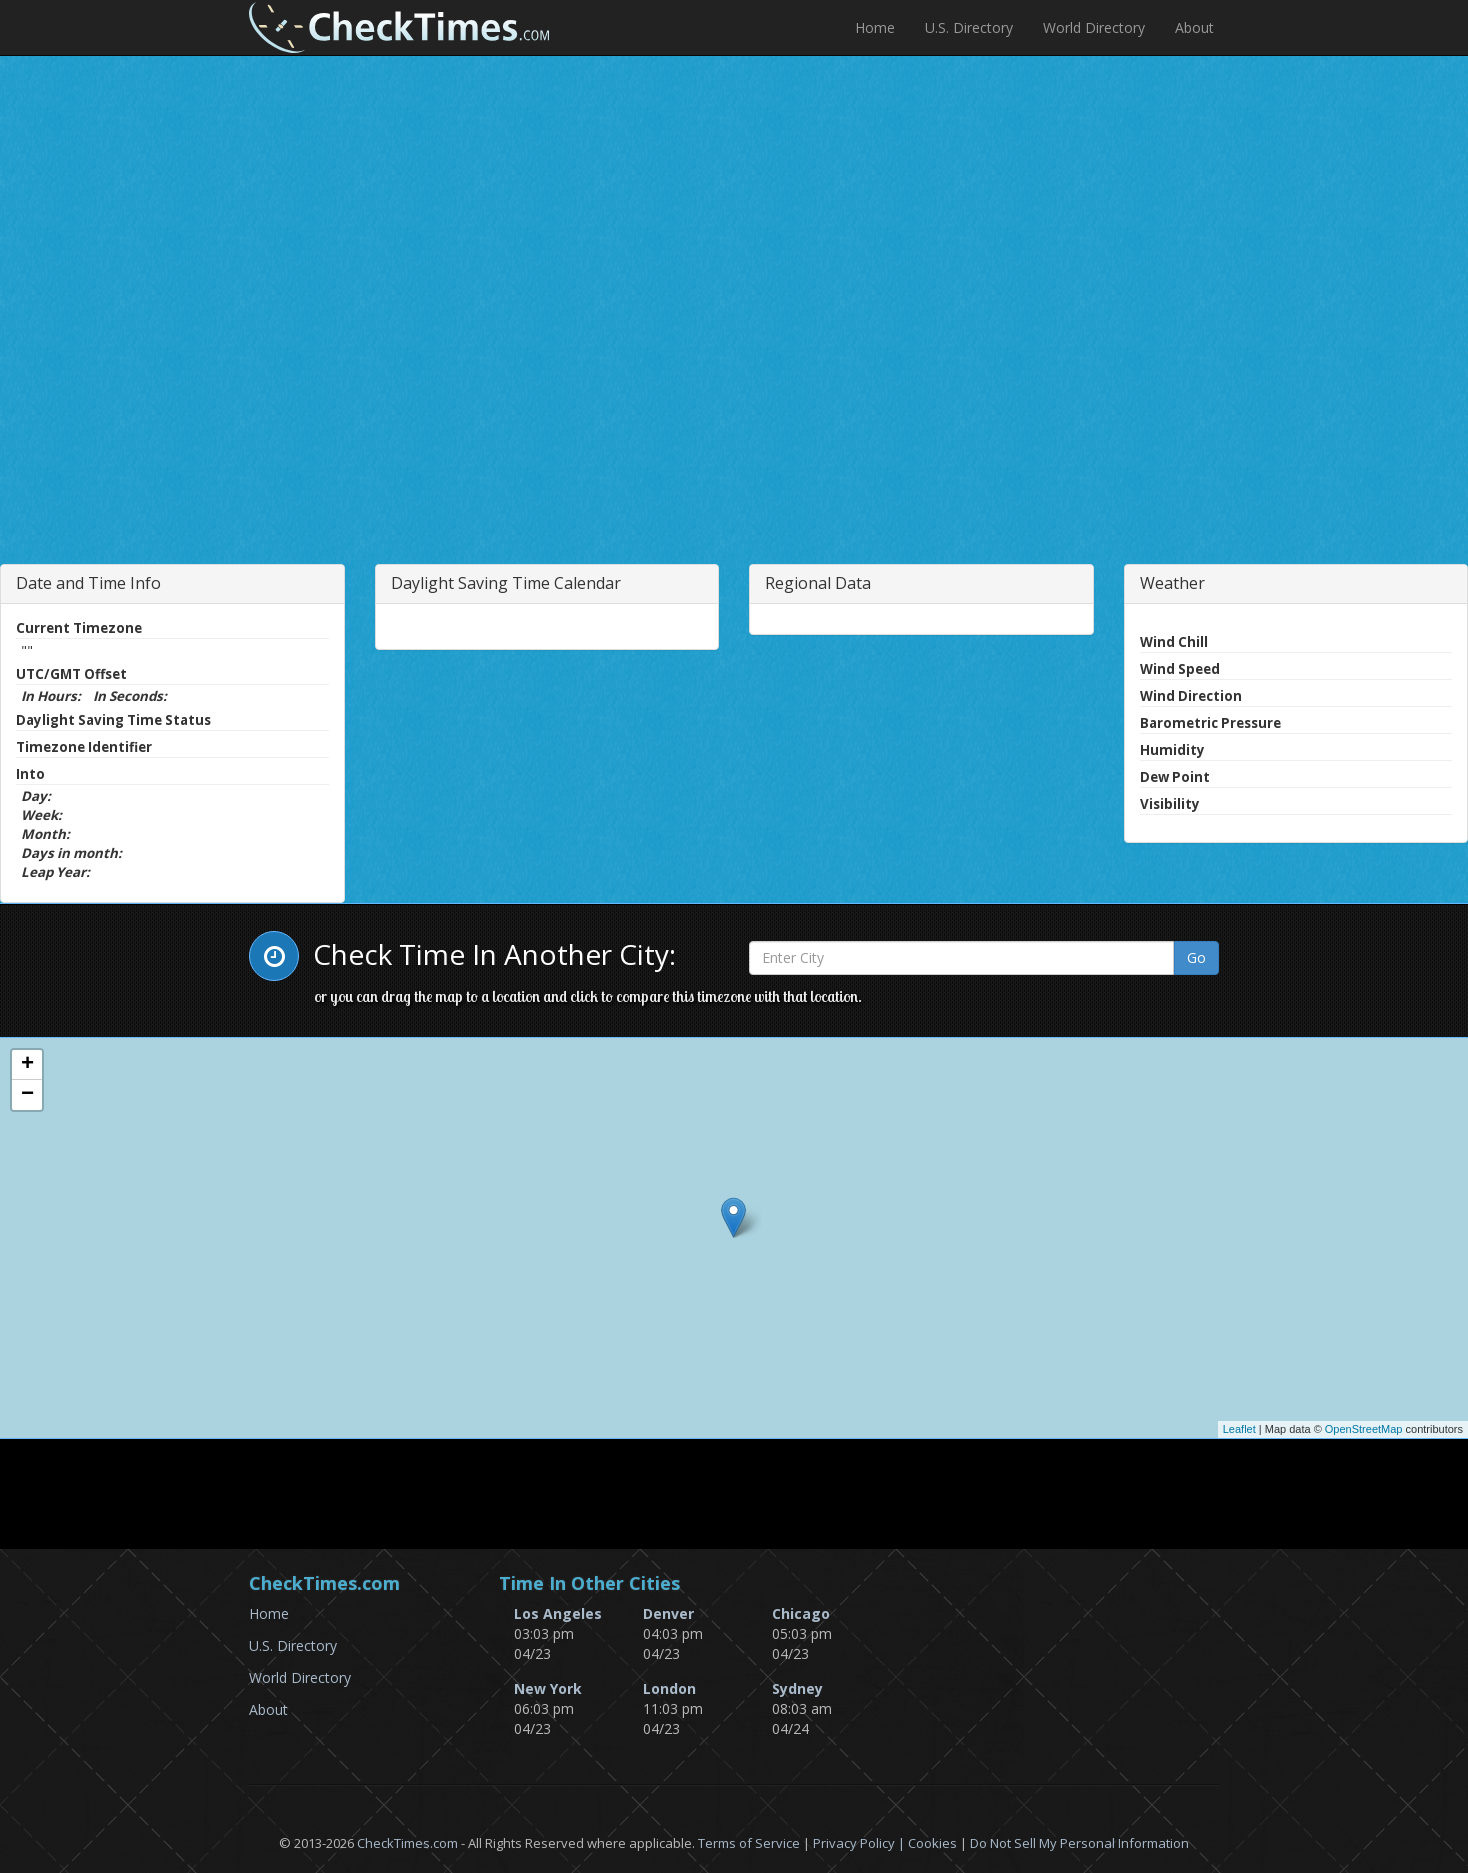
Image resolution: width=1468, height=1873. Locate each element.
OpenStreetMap (1364, 1429)
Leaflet (1239, 1429)
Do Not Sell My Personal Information (1079, 1843)
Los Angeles (558, 1613)
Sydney (797, 1688)
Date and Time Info (88, 583)
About (1194, 27)
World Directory (1094, 27)
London (669, 1688)
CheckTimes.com (407, 1843)
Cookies (932, 1843)
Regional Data (818, 583)
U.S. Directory (969, 27)
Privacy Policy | (860, 1843)
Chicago (801, 1613)
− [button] (27, 1095)
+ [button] (27, 1065)
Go (1196, 957)
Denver (668, 1613)
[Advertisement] (432, 374)
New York (548, 1688)
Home (875, 27)
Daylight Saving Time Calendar (506, 583)
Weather (1172, 583)
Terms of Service (749, 1843)
